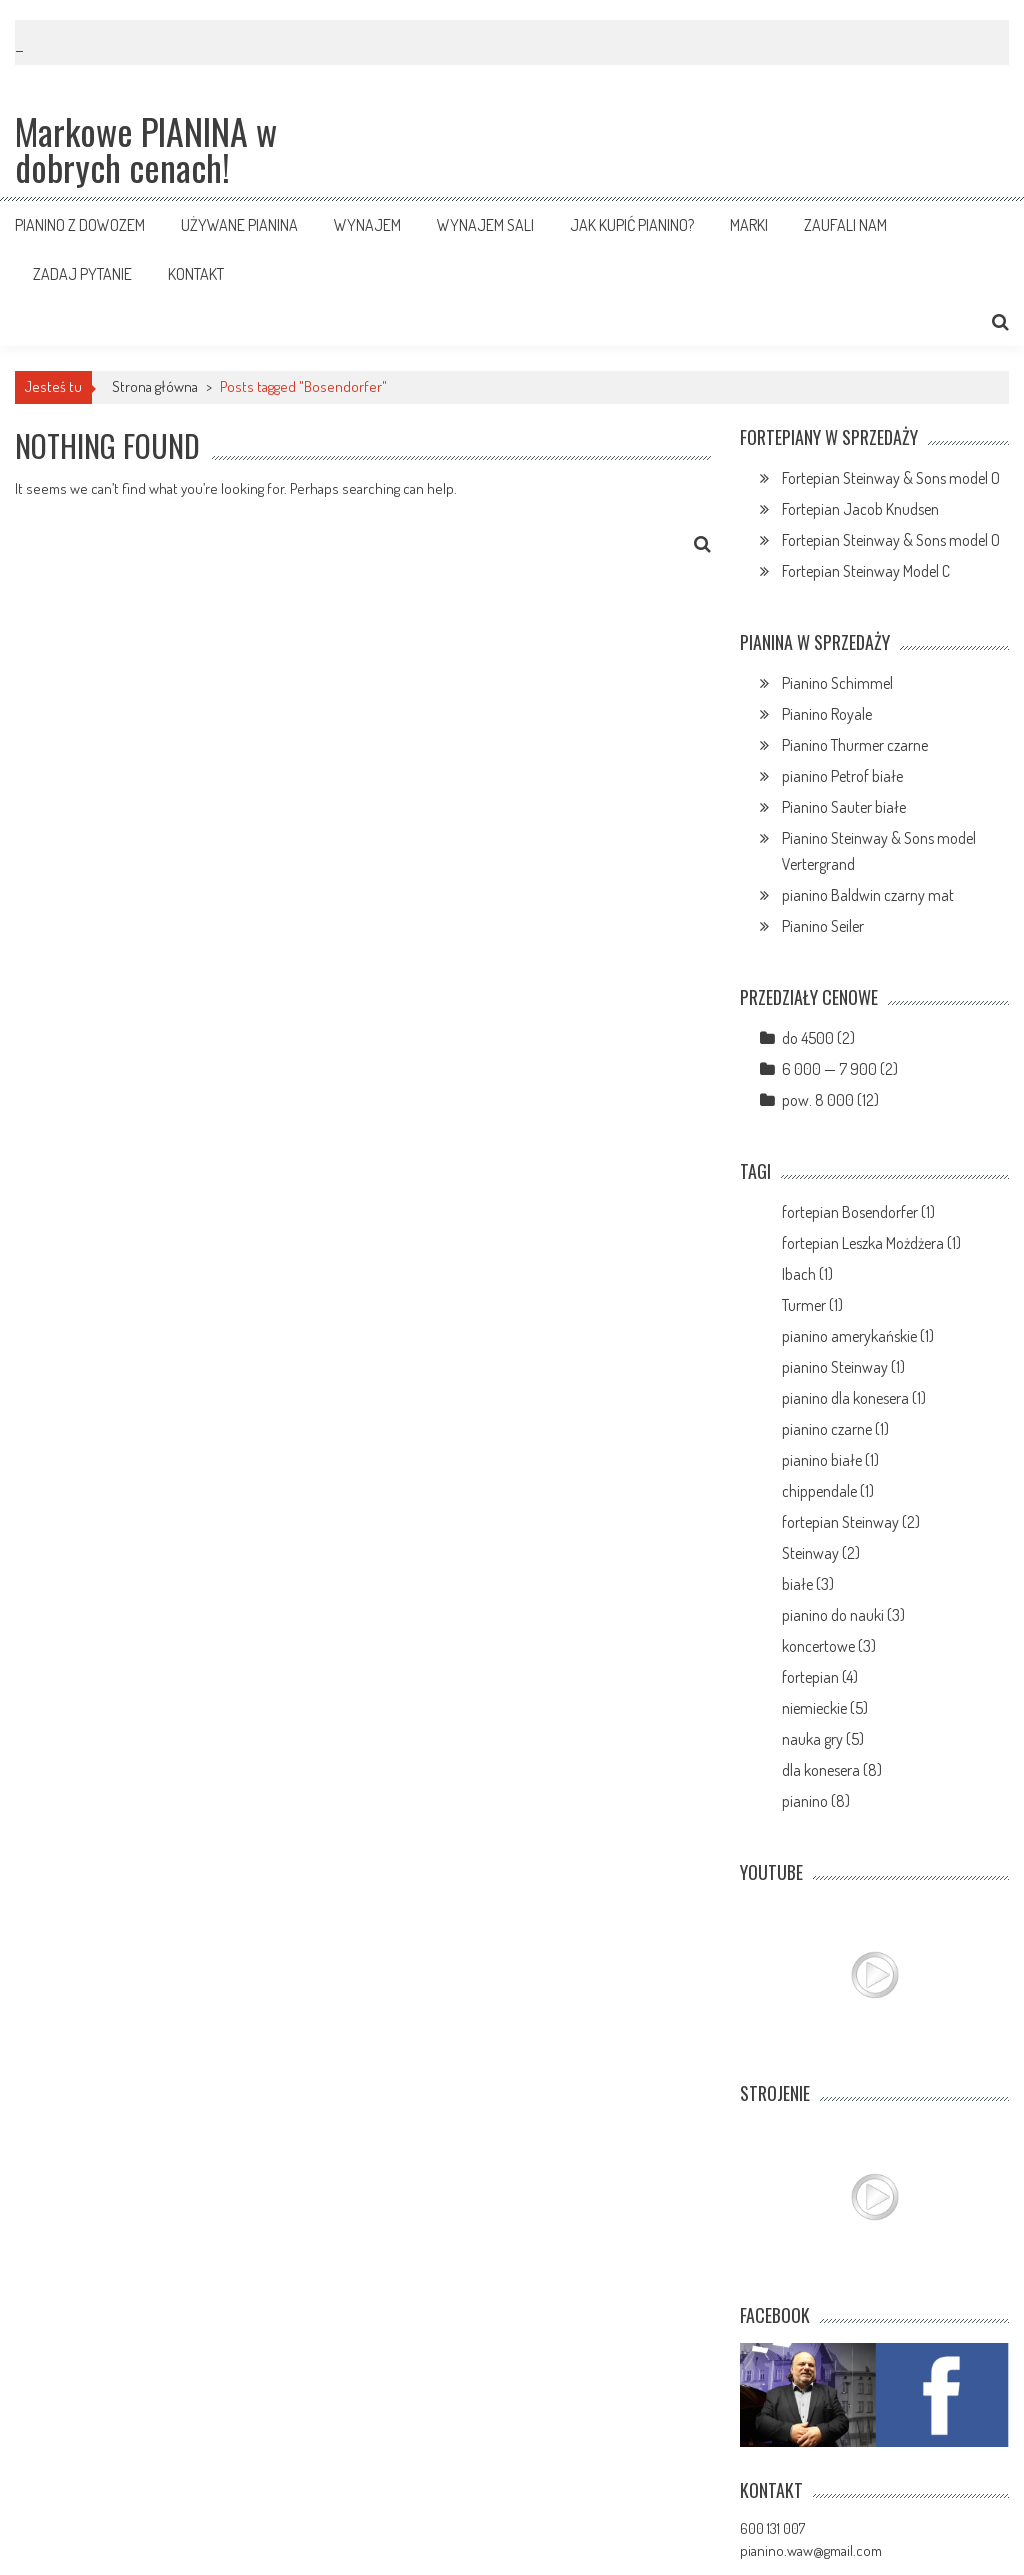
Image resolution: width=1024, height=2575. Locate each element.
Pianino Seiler (823, 926)
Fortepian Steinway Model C (866, 571)
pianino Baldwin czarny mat (868, 895)
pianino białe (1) (830, 1460)
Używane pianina (239, 225)
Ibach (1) (807, 1274)
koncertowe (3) (829, 1646)
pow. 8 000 (818, 1100)
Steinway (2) (821, 1553)
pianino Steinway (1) (843, 1367)
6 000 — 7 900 (829, 1069)
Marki (749, 225)
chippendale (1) (828, 1491)
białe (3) (808, 1584)
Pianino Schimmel (837, 683)
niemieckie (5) (825, 1708)
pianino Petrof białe (842, 776)
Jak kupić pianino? (632, 225)
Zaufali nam (845, 225)
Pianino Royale (827, 714)
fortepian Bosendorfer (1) (858, 1212)
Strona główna (155, 386)
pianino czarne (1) (835, 1429)
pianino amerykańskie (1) (858, 1336)
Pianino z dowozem (80, 225)
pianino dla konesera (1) (854, 1398)
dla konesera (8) (832, 1770)
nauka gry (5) (823, 1739)
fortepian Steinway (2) (851, 1522)
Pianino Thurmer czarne (855, 745)
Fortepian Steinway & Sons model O (891, 478)
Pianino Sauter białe (844, 807)
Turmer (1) (812, 1305)
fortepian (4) (820, 1677)
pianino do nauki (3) (843, 1615)
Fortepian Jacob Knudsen (860, 509)
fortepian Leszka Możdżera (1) (871, 1243)
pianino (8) (816, 1801)
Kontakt (196, 274)
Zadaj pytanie (82, 274)
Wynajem (367, 225)
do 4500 (808, 1038)
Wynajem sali (485, 225)
